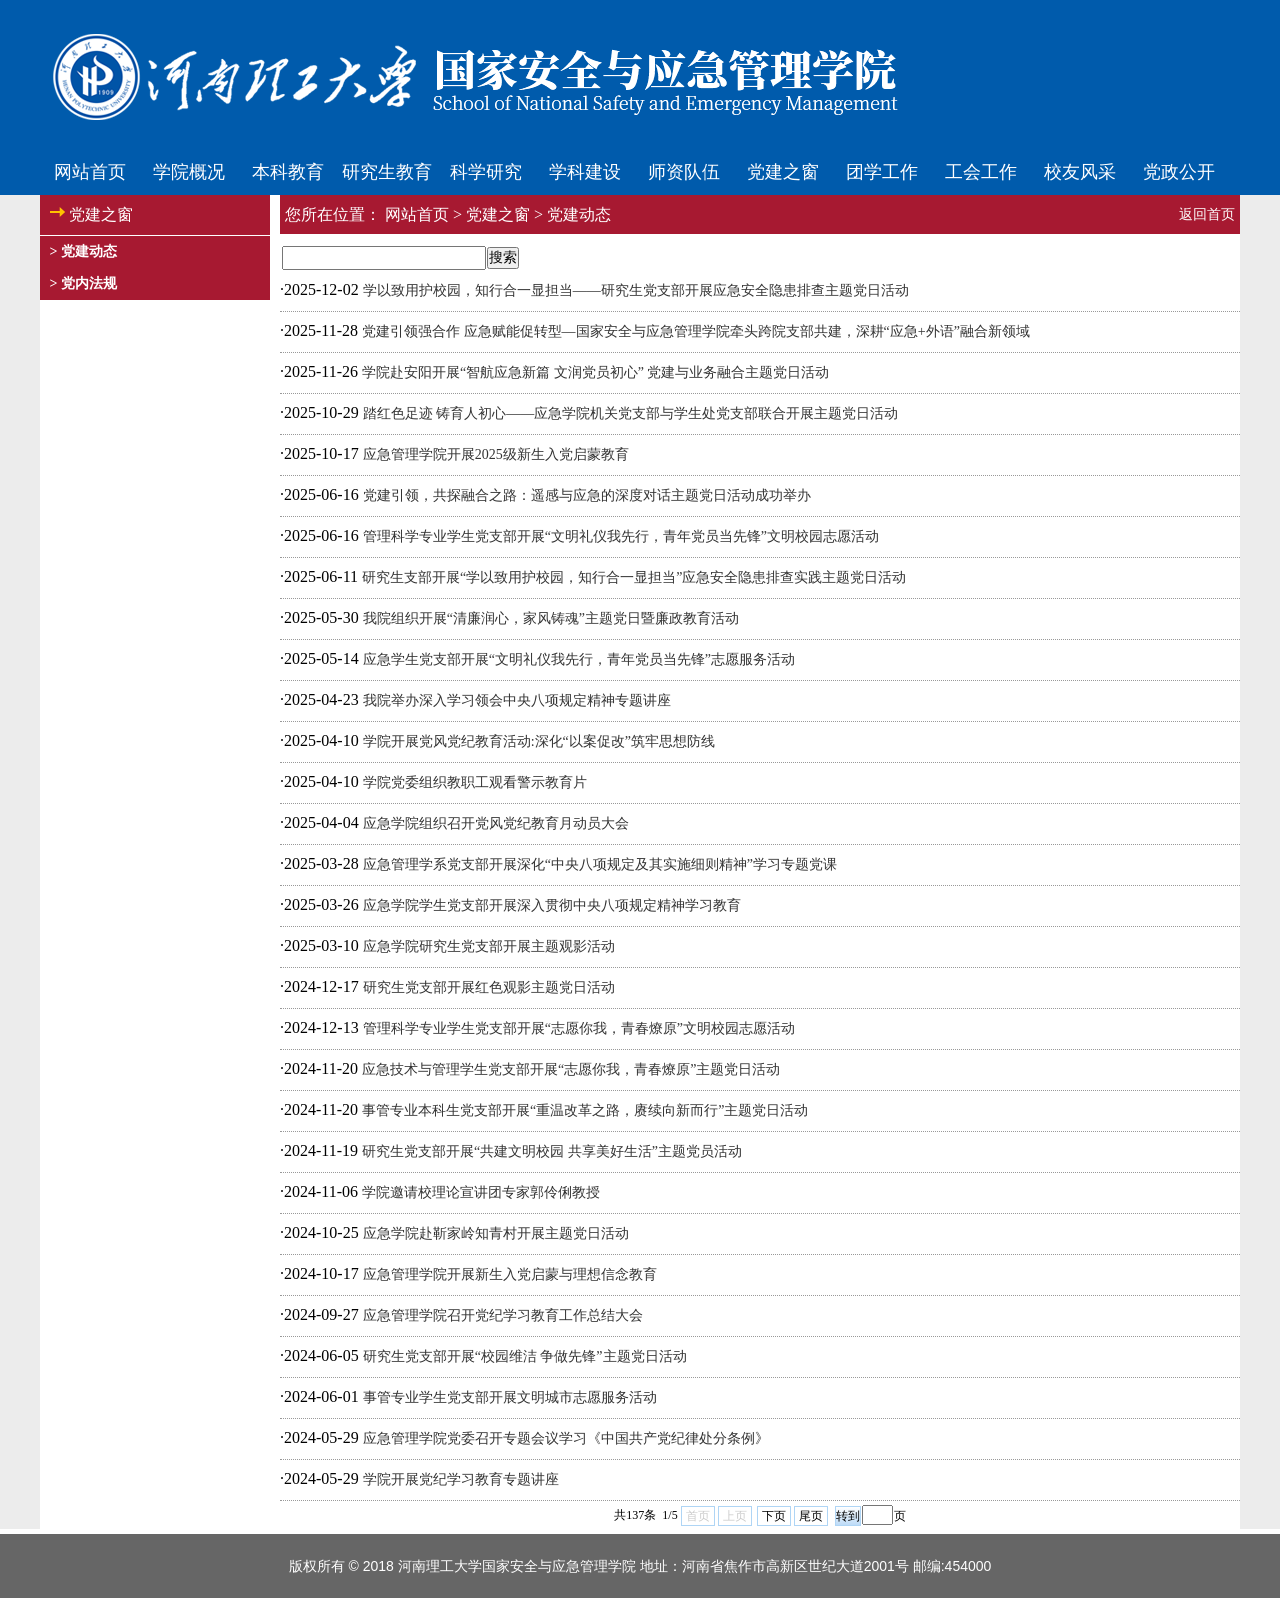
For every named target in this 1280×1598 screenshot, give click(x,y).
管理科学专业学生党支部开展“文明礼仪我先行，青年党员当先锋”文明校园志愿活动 (621, 536)
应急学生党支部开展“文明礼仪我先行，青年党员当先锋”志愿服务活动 (579, 659)
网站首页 (90, 172)
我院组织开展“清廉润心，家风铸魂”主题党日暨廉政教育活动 (551, 618)
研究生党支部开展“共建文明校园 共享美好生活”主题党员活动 (552, 1151)
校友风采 (1080, 172)
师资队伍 (684, 172)
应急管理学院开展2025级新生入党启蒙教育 (496, 454)
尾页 (811, 1516)
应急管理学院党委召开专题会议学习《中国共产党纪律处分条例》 (566, 1438)
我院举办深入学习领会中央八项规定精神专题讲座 (517, 700)
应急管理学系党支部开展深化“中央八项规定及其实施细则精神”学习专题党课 (600, 864)
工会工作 (981, 172)
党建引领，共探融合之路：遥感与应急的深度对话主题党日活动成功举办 (587, 495)
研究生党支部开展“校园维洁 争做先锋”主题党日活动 (525, 1356)
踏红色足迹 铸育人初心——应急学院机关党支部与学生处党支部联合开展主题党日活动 (631, 413)
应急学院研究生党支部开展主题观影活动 (489, 946)
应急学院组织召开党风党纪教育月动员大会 (496, 823)
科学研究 (486, 172)
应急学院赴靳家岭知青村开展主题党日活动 (496, 1233)
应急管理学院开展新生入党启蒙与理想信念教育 (510, 1274)
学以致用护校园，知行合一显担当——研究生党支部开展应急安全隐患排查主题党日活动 (636, 290)
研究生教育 (387, 172)
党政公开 (1179, 172)
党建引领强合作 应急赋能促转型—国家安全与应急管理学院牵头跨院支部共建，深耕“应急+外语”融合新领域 (696, 331)
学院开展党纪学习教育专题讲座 (461, 1479)
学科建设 (585, 172)
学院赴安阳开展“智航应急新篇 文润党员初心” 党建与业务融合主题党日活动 (595, 372)
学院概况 (189, 172)
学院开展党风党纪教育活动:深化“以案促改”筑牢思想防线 (539, 741)
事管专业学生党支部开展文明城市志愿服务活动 (510, 1397)
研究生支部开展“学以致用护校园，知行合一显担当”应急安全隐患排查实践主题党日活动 (634, 577)
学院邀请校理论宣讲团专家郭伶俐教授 (481, 1192)
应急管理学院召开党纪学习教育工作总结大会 (503, 1315)
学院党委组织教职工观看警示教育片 (475, 782)
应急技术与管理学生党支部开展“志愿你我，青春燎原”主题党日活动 (571, 1069)
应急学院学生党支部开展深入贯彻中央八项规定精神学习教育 (552, 905)
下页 (774, 1516)
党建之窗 (783, 172)
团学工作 (882, 172)
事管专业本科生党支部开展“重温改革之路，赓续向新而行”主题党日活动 (585, 1110)
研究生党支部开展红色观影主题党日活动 (489, 987)
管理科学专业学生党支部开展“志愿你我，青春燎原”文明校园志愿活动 (579, 1028)
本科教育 (288, 172)
